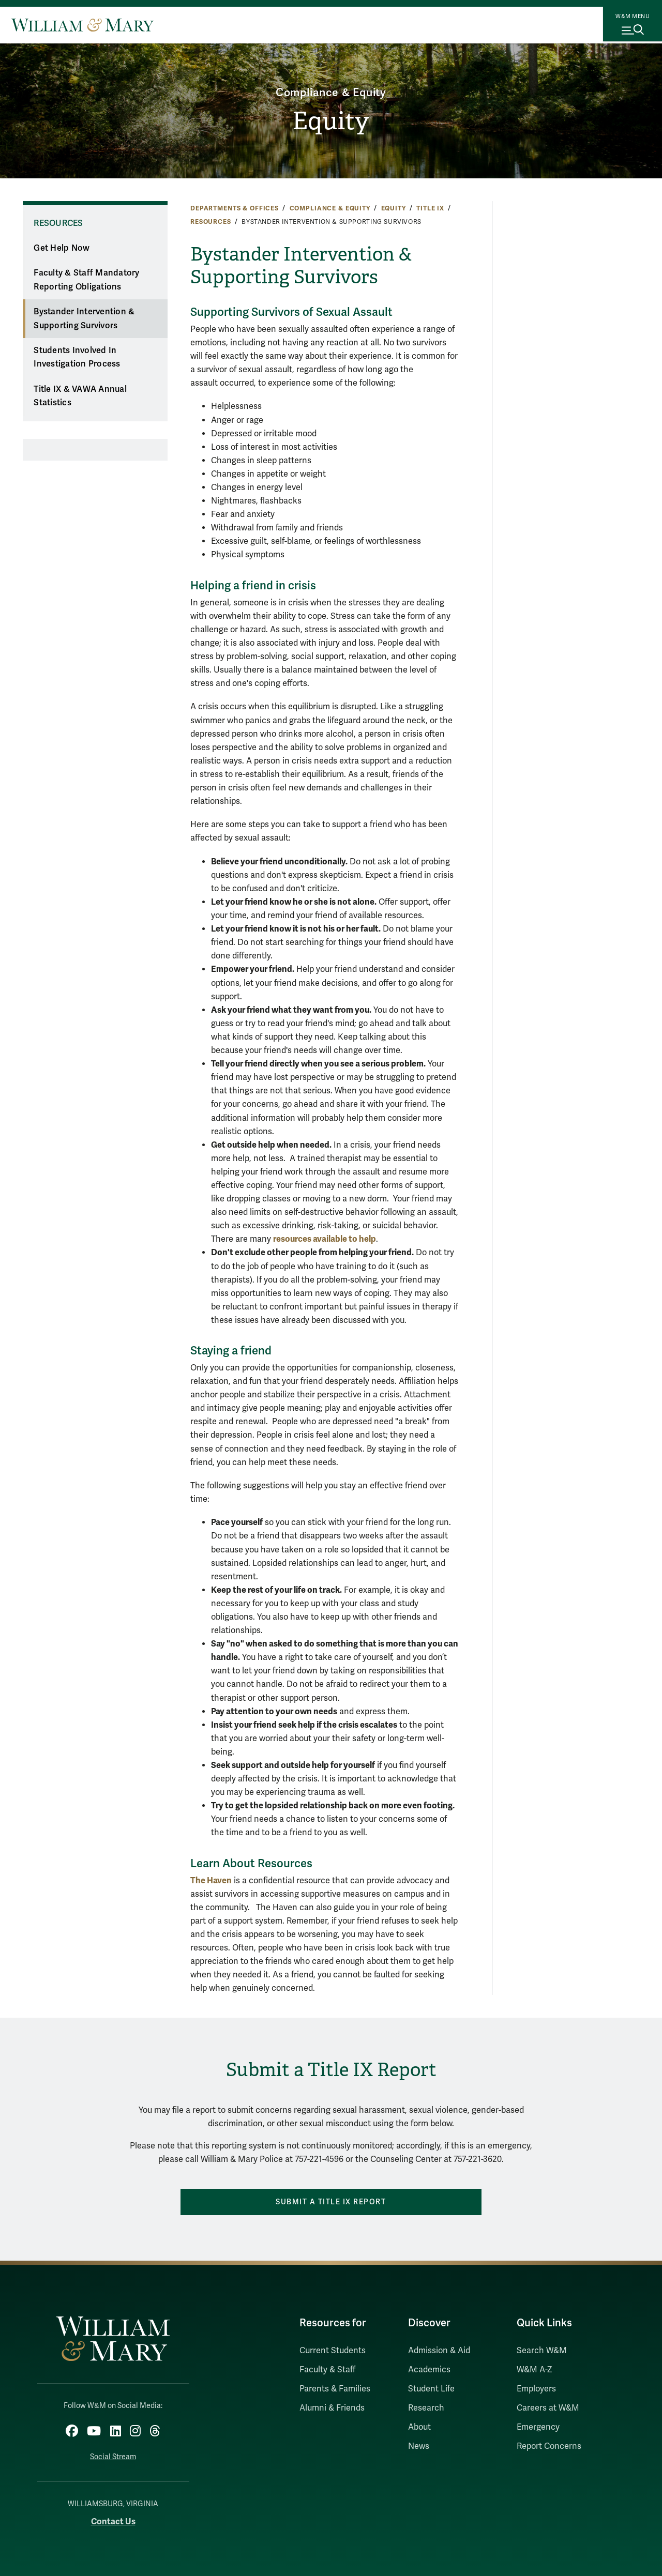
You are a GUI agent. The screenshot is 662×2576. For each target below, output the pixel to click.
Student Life (431, 2389)
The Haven (211, 1880)
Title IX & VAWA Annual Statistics (80, 396)
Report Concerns (549, 2446)
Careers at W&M (548, 2408)
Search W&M (542, 2350)
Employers (536, 2389)
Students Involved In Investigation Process (77, 357)
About (419, 2427)
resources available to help (324, 1238)
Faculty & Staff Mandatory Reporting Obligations (86, 280)
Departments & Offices (234, 208)
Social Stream (113, 2452)
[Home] (82, 25)
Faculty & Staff (327, 2370)
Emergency (538, 2427)
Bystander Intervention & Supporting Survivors (84, 319)
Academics (429, 2370)
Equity (331, 122)
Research (426, 2408)
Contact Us (113, 2516)
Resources (210, 222)
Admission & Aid (439, 2350)
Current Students (332, 2350)
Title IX (430, 208)
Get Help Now (61, 248)
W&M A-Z (534, 2370)
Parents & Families (334, 2389)
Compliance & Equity (331, 89)
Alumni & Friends (332, 2408)
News (418, 2446)
